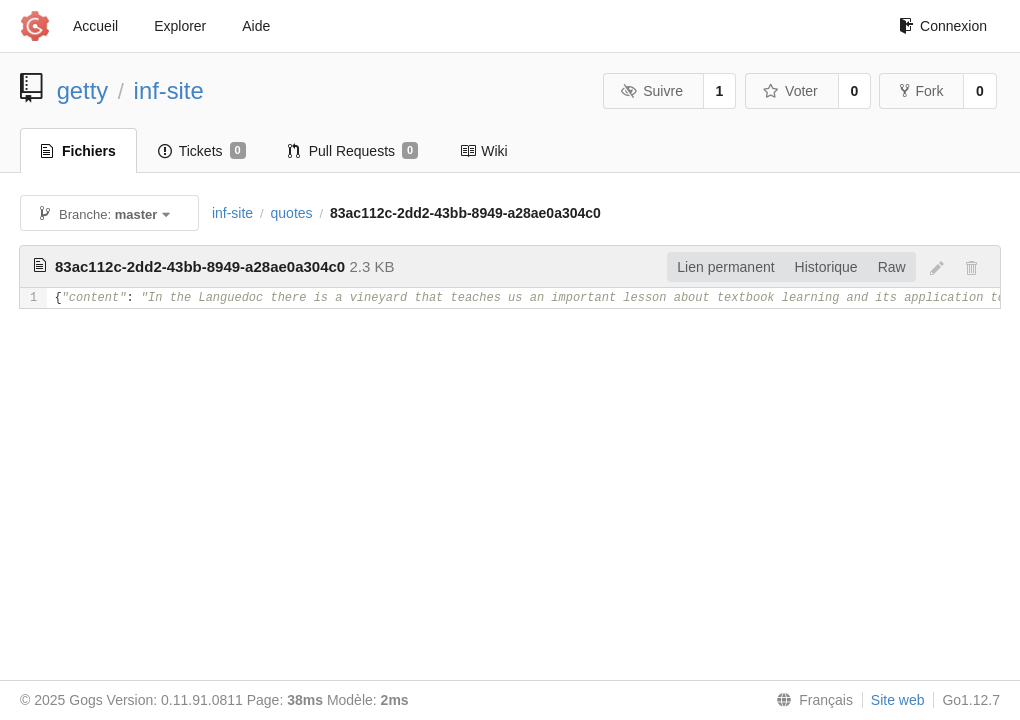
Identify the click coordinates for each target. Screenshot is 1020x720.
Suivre (652, 91)
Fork (921, 91)
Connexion (943, 26)
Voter (790, 91)
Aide (256, 26)
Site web (898, 700)
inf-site (169, 90)
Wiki (483, 151)
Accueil (95, 26)
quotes (292, 213)
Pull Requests (353, 151)
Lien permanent (725, 267)
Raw (892, 267)
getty (83, 90)
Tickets (202, 151)
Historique (826, 267)
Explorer (180, 26)
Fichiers (78, 151)
